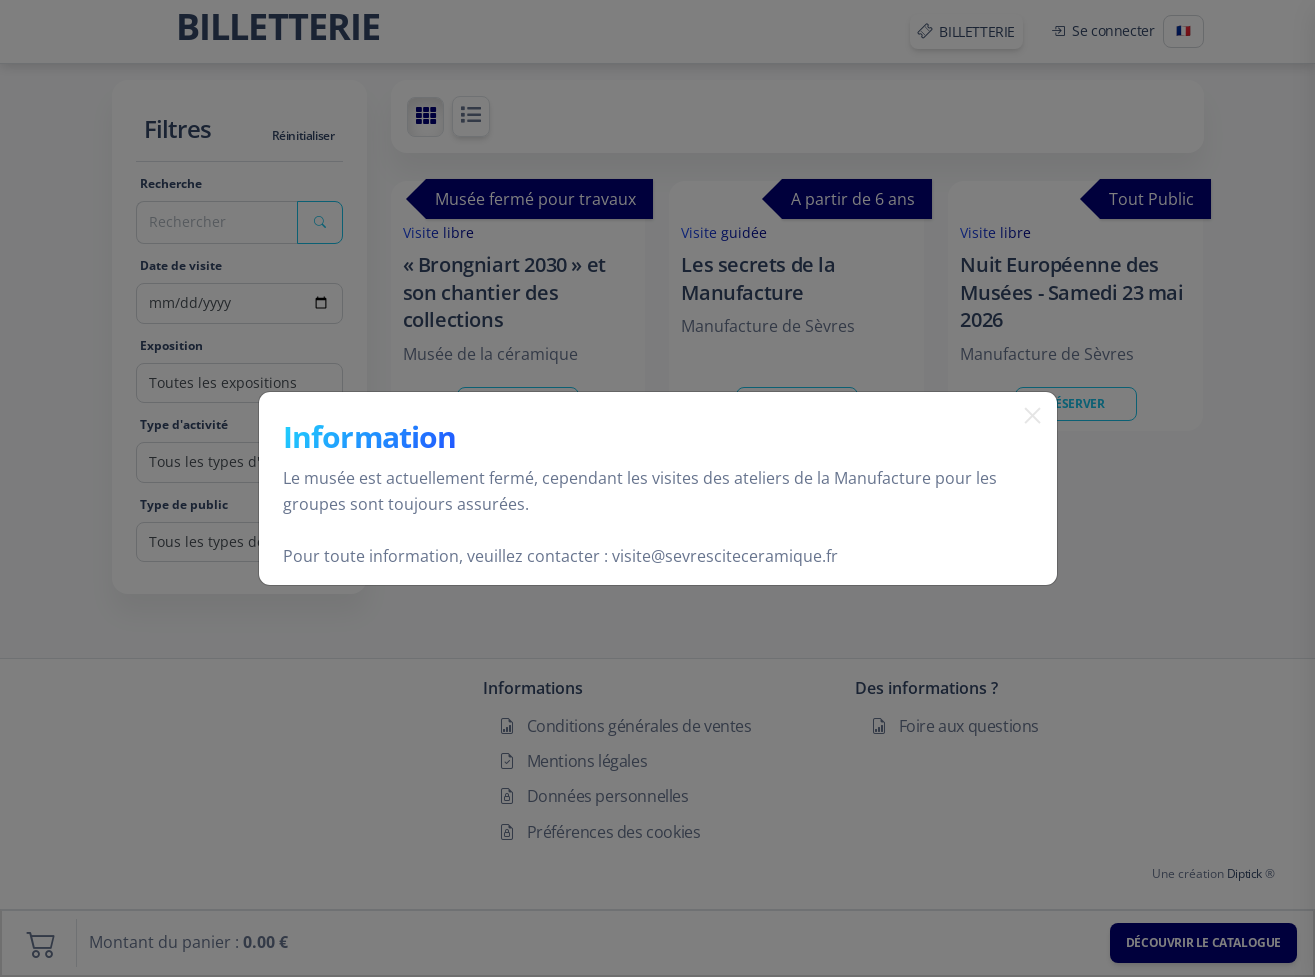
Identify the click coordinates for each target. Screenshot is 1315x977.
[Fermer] (1025, 441)
